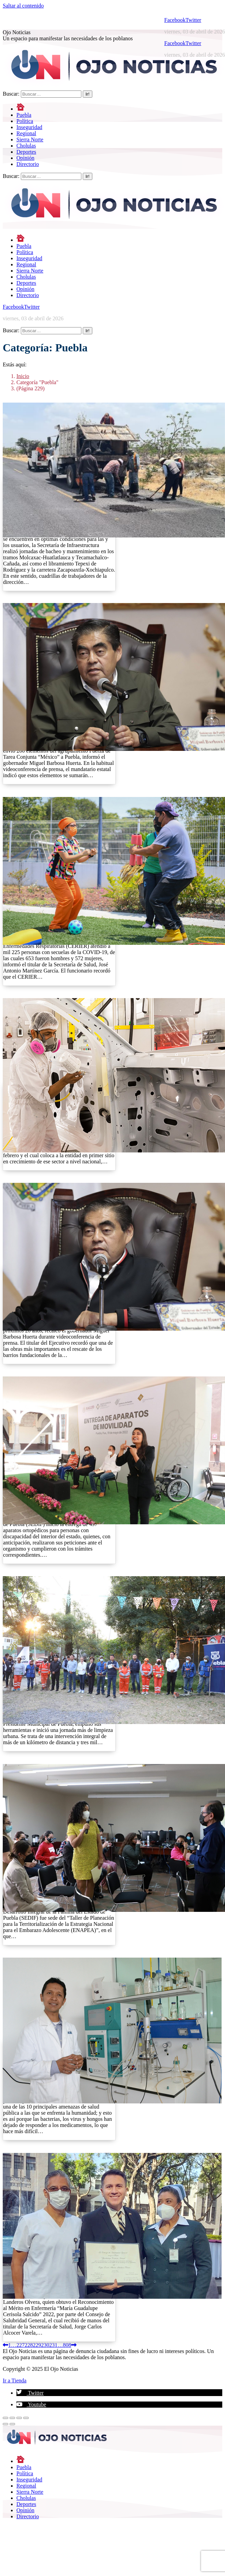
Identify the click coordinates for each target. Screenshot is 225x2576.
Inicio (22, 376)
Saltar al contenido (23, 6)
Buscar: (11, 94)
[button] (30, 2393)
